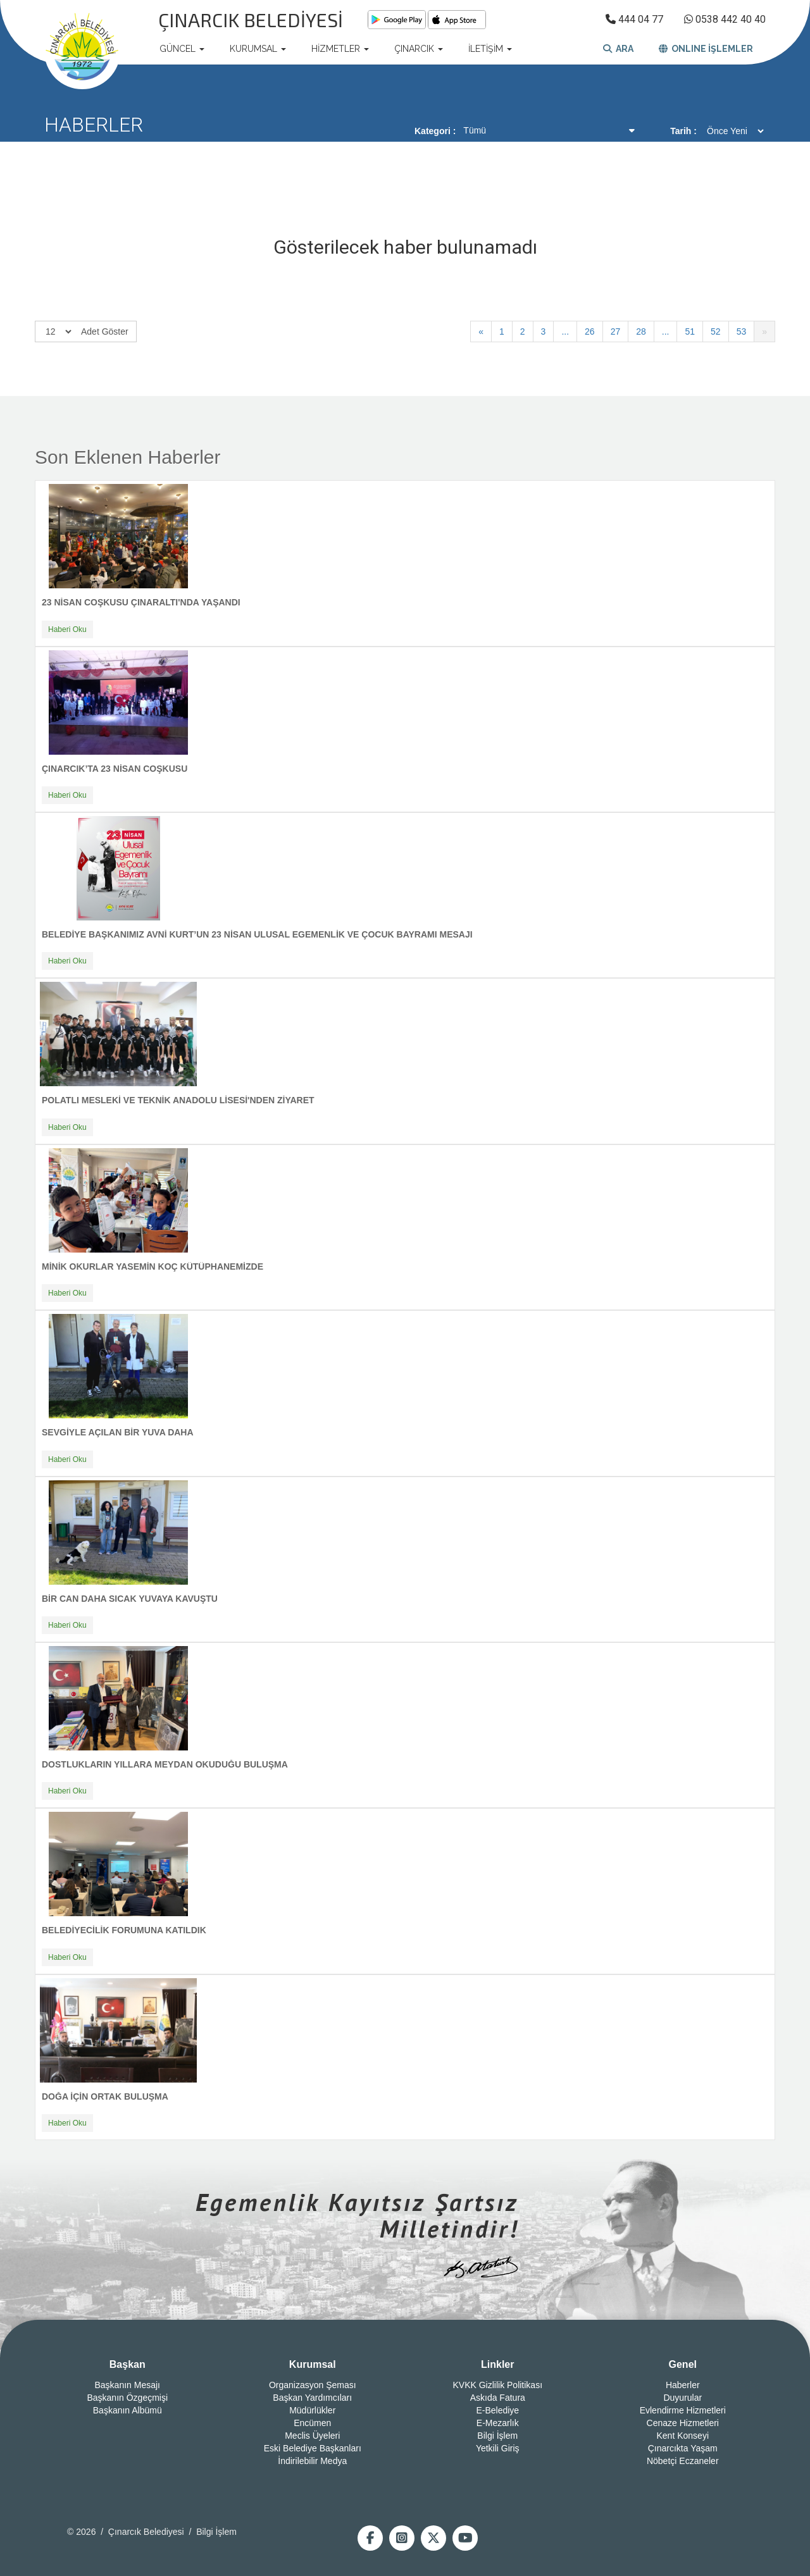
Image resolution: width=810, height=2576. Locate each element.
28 (641, 331)
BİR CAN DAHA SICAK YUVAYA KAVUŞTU (130, 1599)
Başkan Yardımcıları (312, 2398)
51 (690, 331)
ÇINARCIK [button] (418, 49)
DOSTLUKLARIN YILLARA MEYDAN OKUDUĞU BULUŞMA (165, 1764)
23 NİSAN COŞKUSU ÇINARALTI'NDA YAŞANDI (141, 602)
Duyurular (682, 2398)
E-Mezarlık (498, 2423)
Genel (683, 2364)
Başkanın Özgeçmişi (127, 2398)
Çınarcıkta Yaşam (683, 2448)
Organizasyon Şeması (312, 2385)
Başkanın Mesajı (128, 2385)
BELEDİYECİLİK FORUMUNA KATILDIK (124, 1930)
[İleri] (764, 331)
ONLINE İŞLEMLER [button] (706, 49)
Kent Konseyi (683, 2435)
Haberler (683, 2385)
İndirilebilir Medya (312, 2461)
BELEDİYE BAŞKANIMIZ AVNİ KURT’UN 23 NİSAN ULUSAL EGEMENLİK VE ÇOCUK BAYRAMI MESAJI (257, 934)
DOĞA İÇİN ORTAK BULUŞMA (105, 2096)
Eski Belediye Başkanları (312, 2448)
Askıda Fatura (497, 2398)
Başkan (127, 2364)
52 (716, 331)
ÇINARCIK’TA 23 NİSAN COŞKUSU (114, 769)
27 (616, 331)
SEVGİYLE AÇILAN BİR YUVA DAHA (118, 1432)
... (565, 331)
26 (590, 331)
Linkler (497, 2364)
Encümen (312, 2423)
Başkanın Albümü (127, 2410)
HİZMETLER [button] (340, 49)
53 (742, 331)
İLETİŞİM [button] (490, 49)
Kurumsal (312, 2364)
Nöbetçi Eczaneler (683, 2461)
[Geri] (481, 331)
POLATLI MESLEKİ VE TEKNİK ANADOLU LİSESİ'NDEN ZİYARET (178, 1100)
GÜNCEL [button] (181, 49)
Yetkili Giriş (498, 2448)
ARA (618, 49)
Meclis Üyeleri (312, 2435)
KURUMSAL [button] (258, 49)
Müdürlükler (312, 2410)
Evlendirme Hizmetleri (683, 2410)
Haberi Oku (67, 629)
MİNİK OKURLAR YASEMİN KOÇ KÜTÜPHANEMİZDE (152, 1266)
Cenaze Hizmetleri (683, 2423)
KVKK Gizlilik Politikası (497, 2385)
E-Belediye (497, 2410)
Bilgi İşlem (497, 2435)
